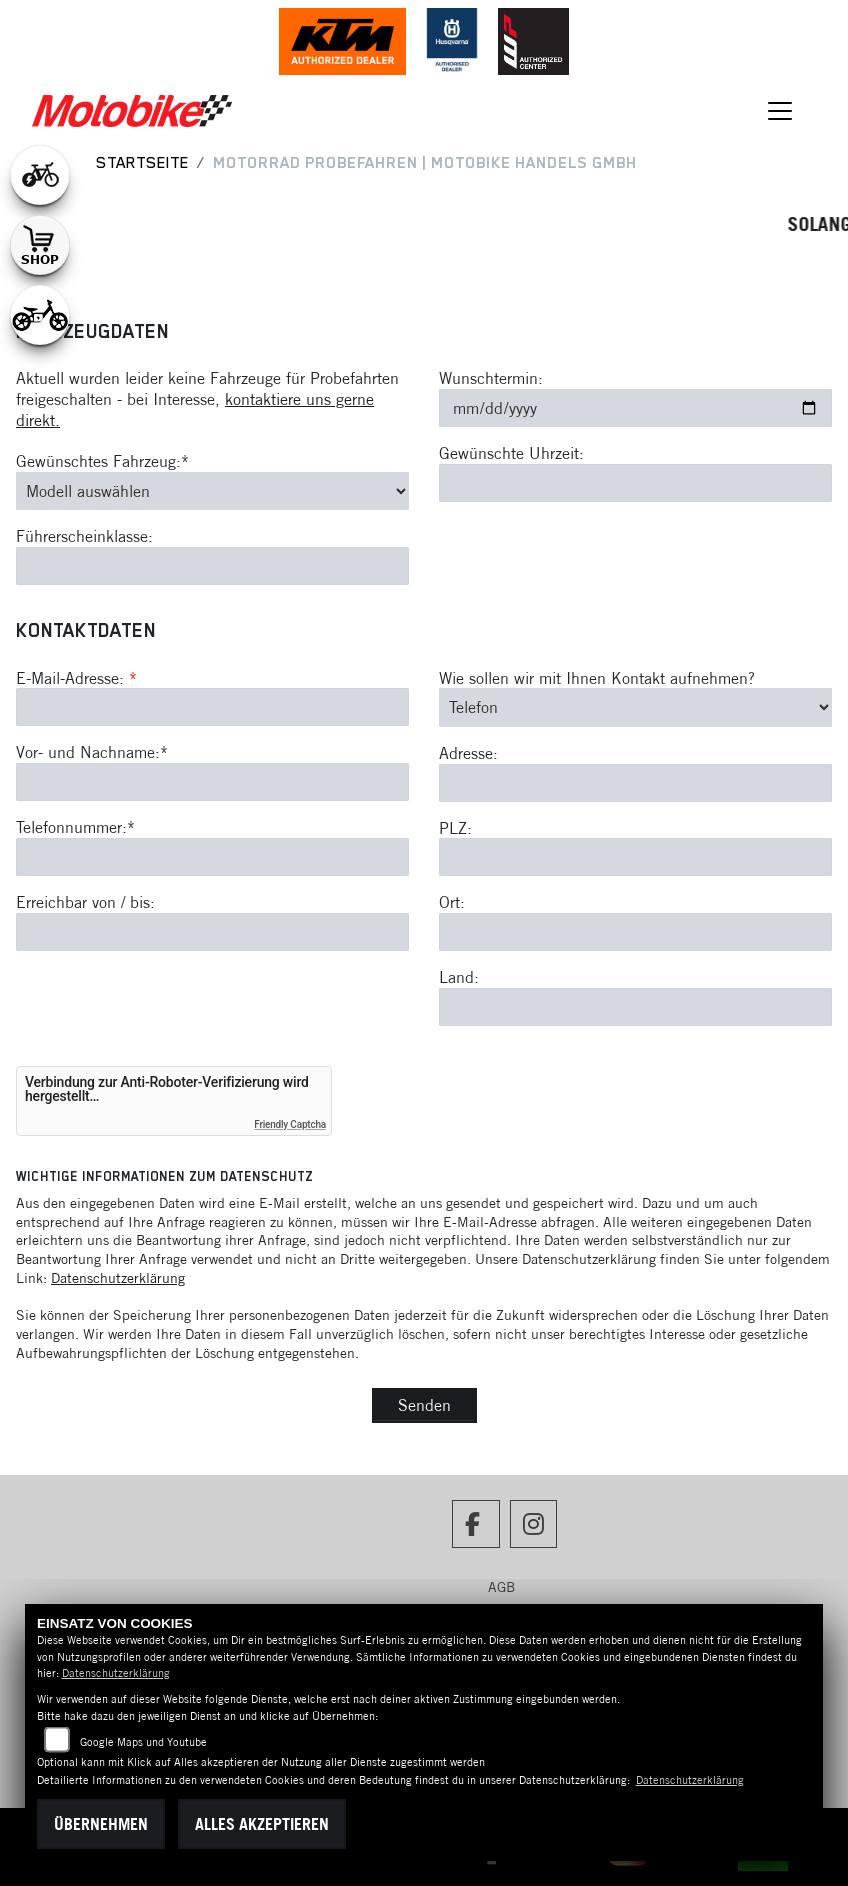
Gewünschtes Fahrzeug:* (102, 461)
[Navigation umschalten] (780, 111)
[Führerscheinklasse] (212, 566)
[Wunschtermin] (635, 408)
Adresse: (468, 753)
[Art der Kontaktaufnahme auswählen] (635, 707)
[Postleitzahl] (635, 857)
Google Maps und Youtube (143, 1742)
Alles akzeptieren (262, 1824)
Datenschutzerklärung (118, 1278)
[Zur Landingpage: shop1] (40, 245)
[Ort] (635, 932)
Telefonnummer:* (75, 827)
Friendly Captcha (290, 1124)
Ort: (452, 902)
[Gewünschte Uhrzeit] (635, 483)
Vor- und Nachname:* (92, 752)
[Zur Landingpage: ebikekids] (40, 315)
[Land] (635, 1007)
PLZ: (455, 828)
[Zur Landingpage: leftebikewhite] (40, 175)
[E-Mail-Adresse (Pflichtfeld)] (212, 707)
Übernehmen (101, 1824)
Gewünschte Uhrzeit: (511, 453)
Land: (459, 977)
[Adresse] (635, 783)
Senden (424, 1405)
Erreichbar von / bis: (85, 902)
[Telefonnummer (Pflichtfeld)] (212, 857)
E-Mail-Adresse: (76, 678)
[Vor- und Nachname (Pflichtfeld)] (212, 782)
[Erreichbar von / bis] (212, 932)
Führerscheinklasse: (84, 536)
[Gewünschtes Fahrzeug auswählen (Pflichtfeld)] (212, 491)
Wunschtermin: (491, 378)
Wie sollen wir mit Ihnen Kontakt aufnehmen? (597, 678)
